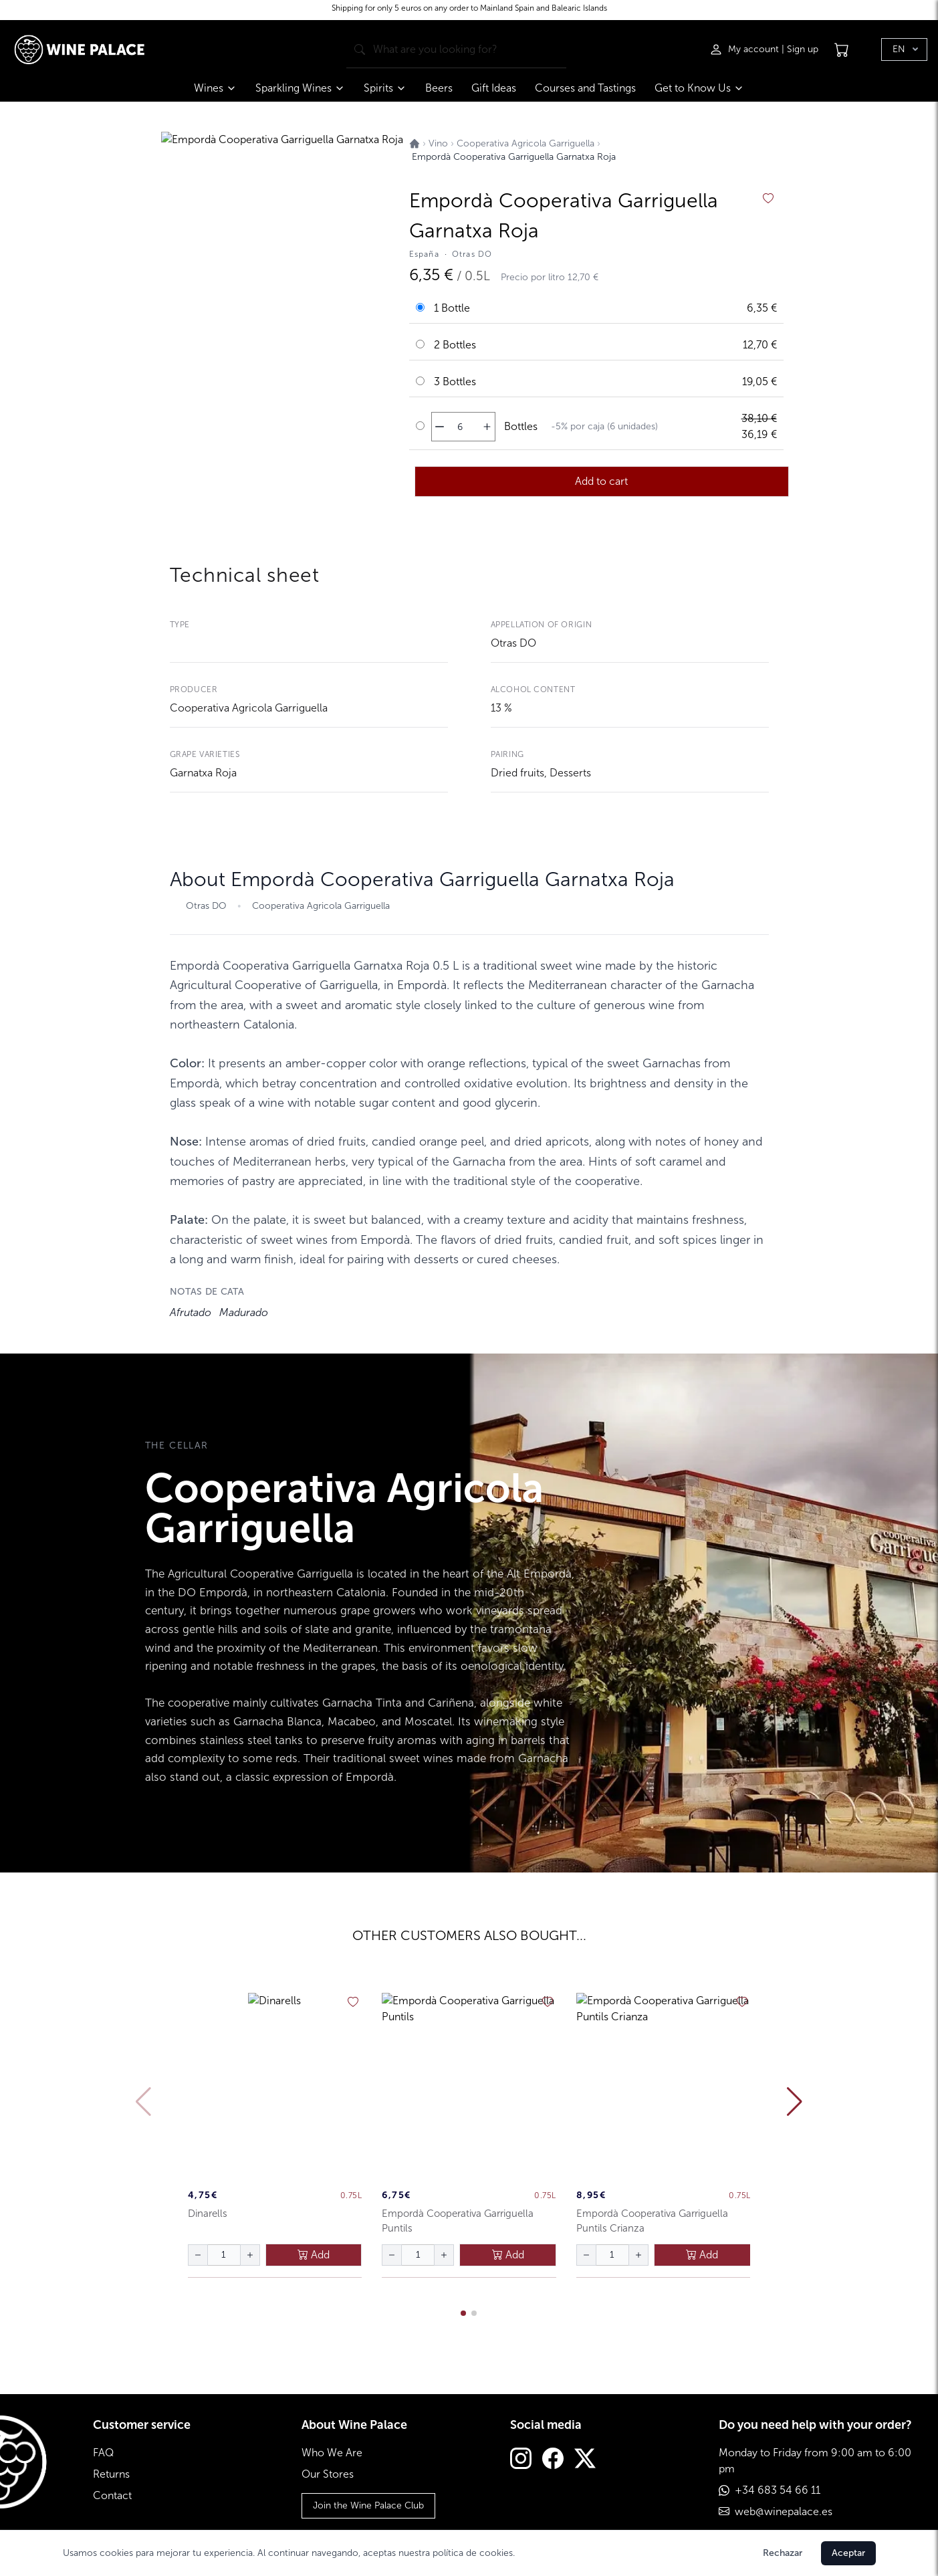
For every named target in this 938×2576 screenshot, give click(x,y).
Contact (112, 2495)
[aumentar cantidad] (487, 426)
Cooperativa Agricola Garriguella (249, 708)
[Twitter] (585, 2460)
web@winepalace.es (783, 2511)
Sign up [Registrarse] (802, 49)
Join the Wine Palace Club (368, 2505)
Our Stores (328, 2474)
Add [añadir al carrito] (314, 2254)
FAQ (103, 2452)
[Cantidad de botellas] (460, 426)
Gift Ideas (493, 88)
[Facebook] (553, 2460)
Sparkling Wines (300, 88)
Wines (215, 88)
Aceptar (848, 2553)
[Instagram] (521, 2460)
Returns (111, 2474)
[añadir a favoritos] (768, 198)
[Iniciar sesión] (745, 49)
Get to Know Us (699, 88)
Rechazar (782, 2553)
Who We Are (332, 2452)
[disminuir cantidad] (439, 426)
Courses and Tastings (585, 88)
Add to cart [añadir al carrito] (601, 481)
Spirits (385, 88)
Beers (439, 88)
